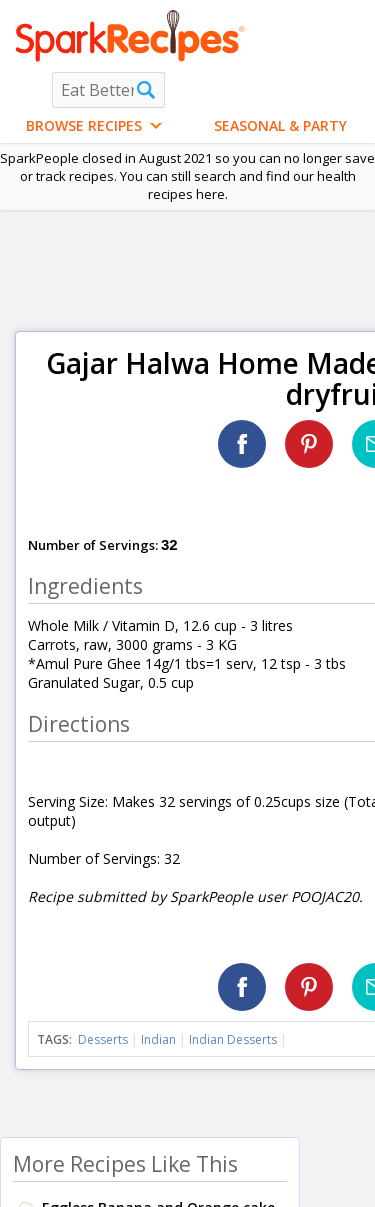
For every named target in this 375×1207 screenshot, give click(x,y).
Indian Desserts (233, 1039)
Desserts (103, 1039)
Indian (158, 1039)
